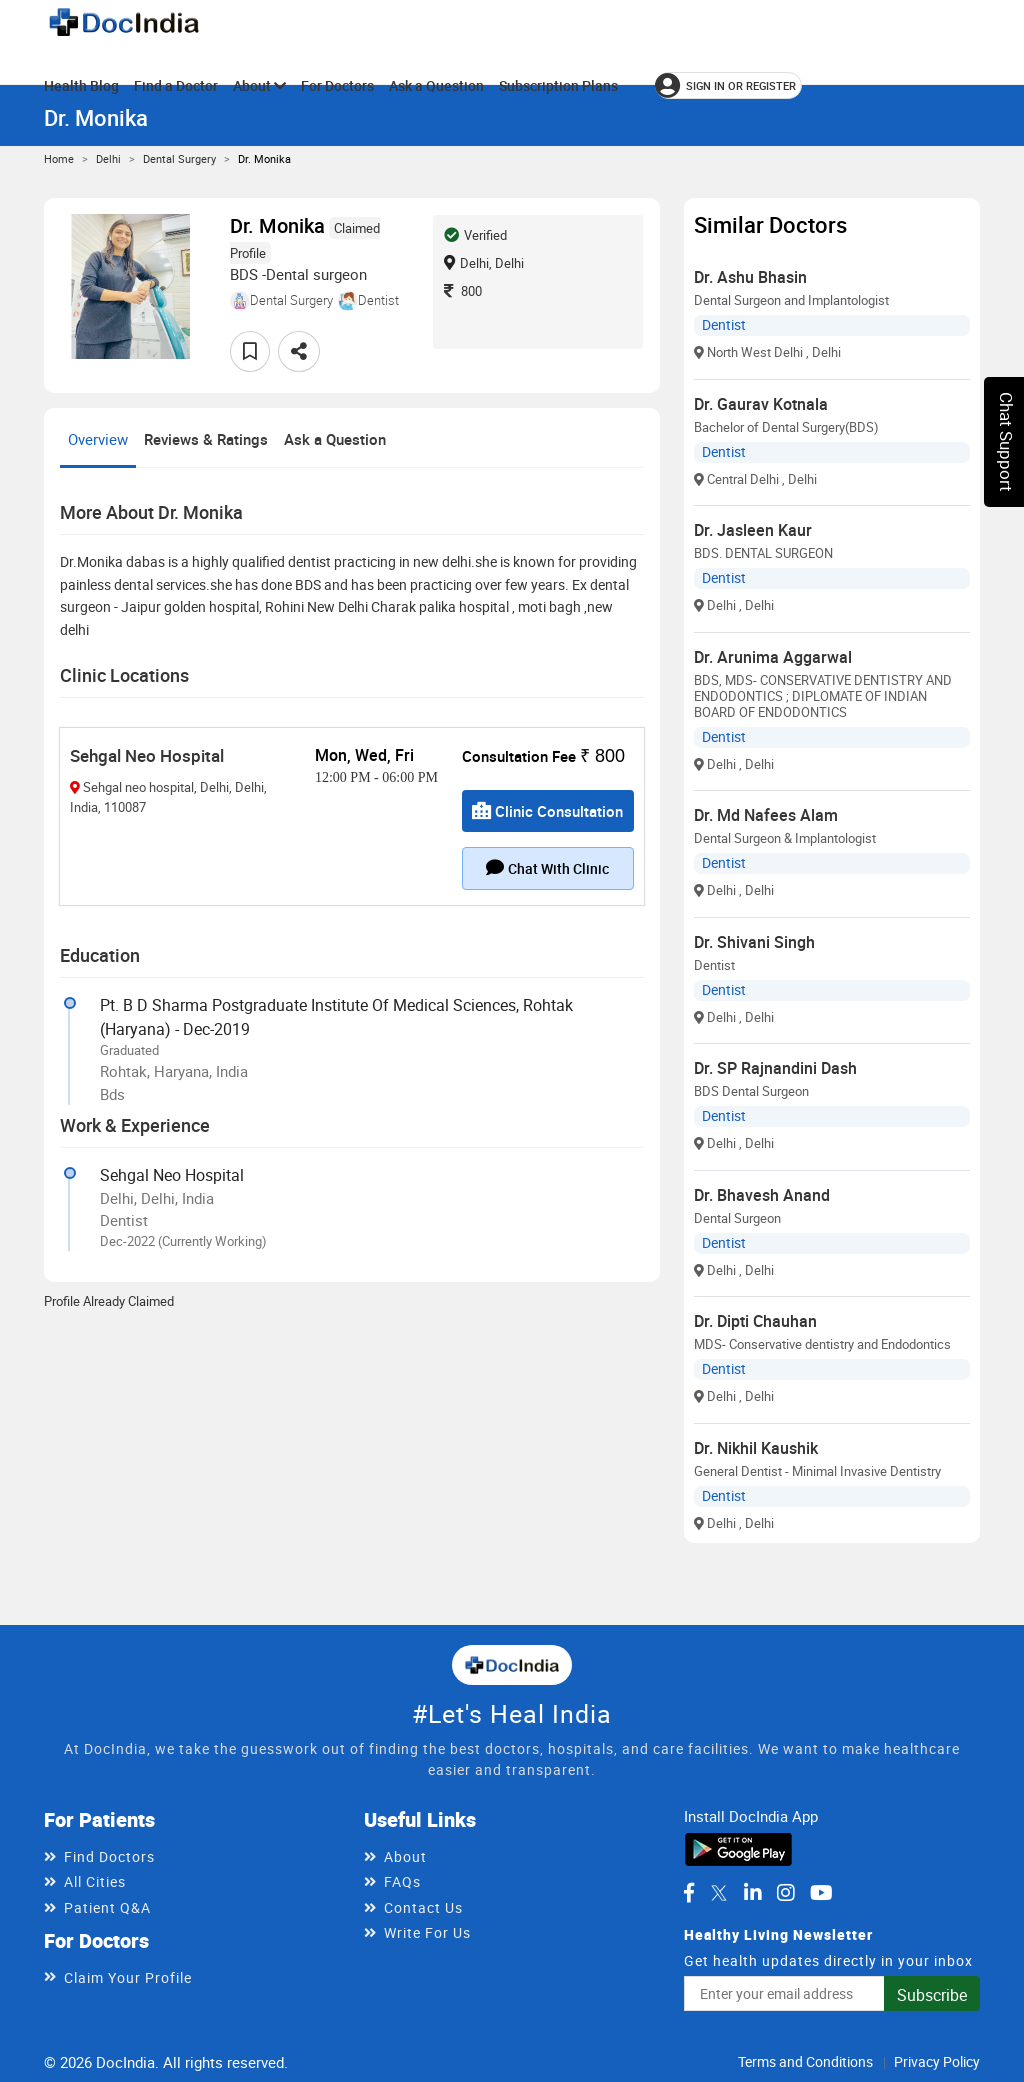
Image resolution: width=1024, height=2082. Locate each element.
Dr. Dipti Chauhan (755, 1321)
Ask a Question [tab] (335, 439)
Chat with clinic (547, 868)
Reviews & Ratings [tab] (206, 439)
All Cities (95, 1881)
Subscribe (932, 1995)
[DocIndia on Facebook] (689, 1893)
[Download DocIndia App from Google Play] (738, 1848)
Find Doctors (109, 1856)
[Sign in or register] (728, 85)
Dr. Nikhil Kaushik (756, 1448)
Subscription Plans (558, 85)
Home (59, 158)
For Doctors (337, 85)
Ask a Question (436, 85)
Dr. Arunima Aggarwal (773, 657)
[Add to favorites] (250, 351)
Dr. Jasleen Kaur (753, 530)
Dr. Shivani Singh (754, 942)
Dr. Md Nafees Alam (766, 815)
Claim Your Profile (128, 1977)
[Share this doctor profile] (299, 351)
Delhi (108, 158)
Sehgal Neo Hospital (147, 755)
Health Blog (81, 85)
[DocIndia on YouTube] (821, 1893)
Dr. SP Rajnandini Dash (775, 1068)
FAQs (402, 1881)
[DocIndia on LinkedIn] (753, 1893)
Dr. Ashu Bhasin (750, 277)
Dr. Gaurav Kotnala (761, 404)
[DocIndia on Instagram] (786, 1893)
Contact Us (423, 1907)
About (259, 85)
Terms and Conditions (805, 2061)
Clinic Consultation (547, 811)
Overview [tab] (98, 439)
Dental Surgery (179, 158)
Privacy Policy (937, 2061)
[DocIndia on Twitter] (719, 1893)
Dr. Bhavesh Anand (762, 1195)
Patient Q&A (107, 1907)
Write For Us (427, 1932)
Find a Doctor (176, 85)
